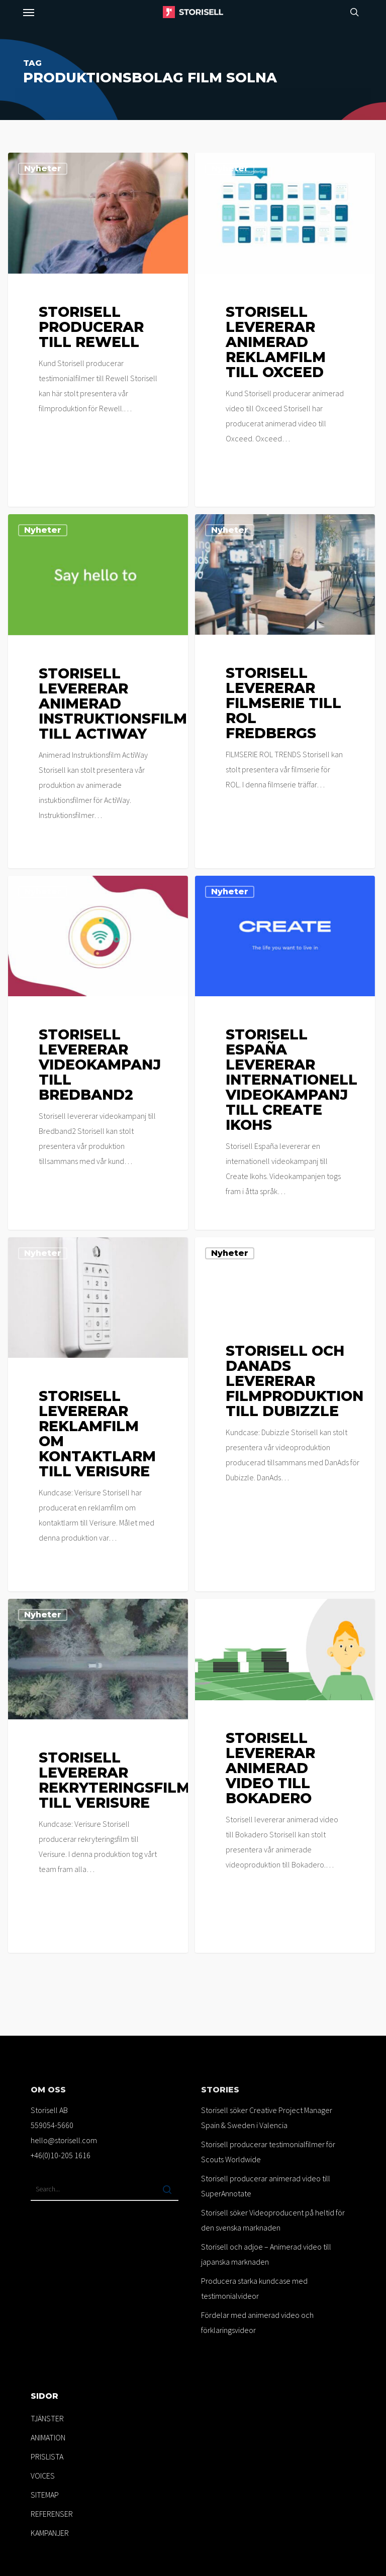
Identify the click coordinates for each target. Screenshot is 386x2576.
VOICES (43, 2476)
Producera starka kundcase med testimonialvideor (254, 2288)
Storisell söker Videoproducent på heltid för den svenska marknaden (273, 2220)
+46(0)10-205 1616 (60, 2155)
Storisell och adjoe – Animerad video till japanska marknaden (266, 2254)
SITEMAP (45, 2495)
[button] (28, 12)
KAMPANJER (50, 2533)
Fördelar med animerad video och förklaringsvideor (257, 2322)
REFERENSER (52, 2514)
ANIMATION (48, 2437)
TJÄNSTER (47, 2418)
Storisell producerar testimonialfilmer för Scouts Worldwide (268, 2151)
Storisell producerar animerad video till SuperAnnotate (265, 2185)
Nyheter (42, 168)
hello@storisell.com (64, 2140)
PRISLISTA (47, 2456)
